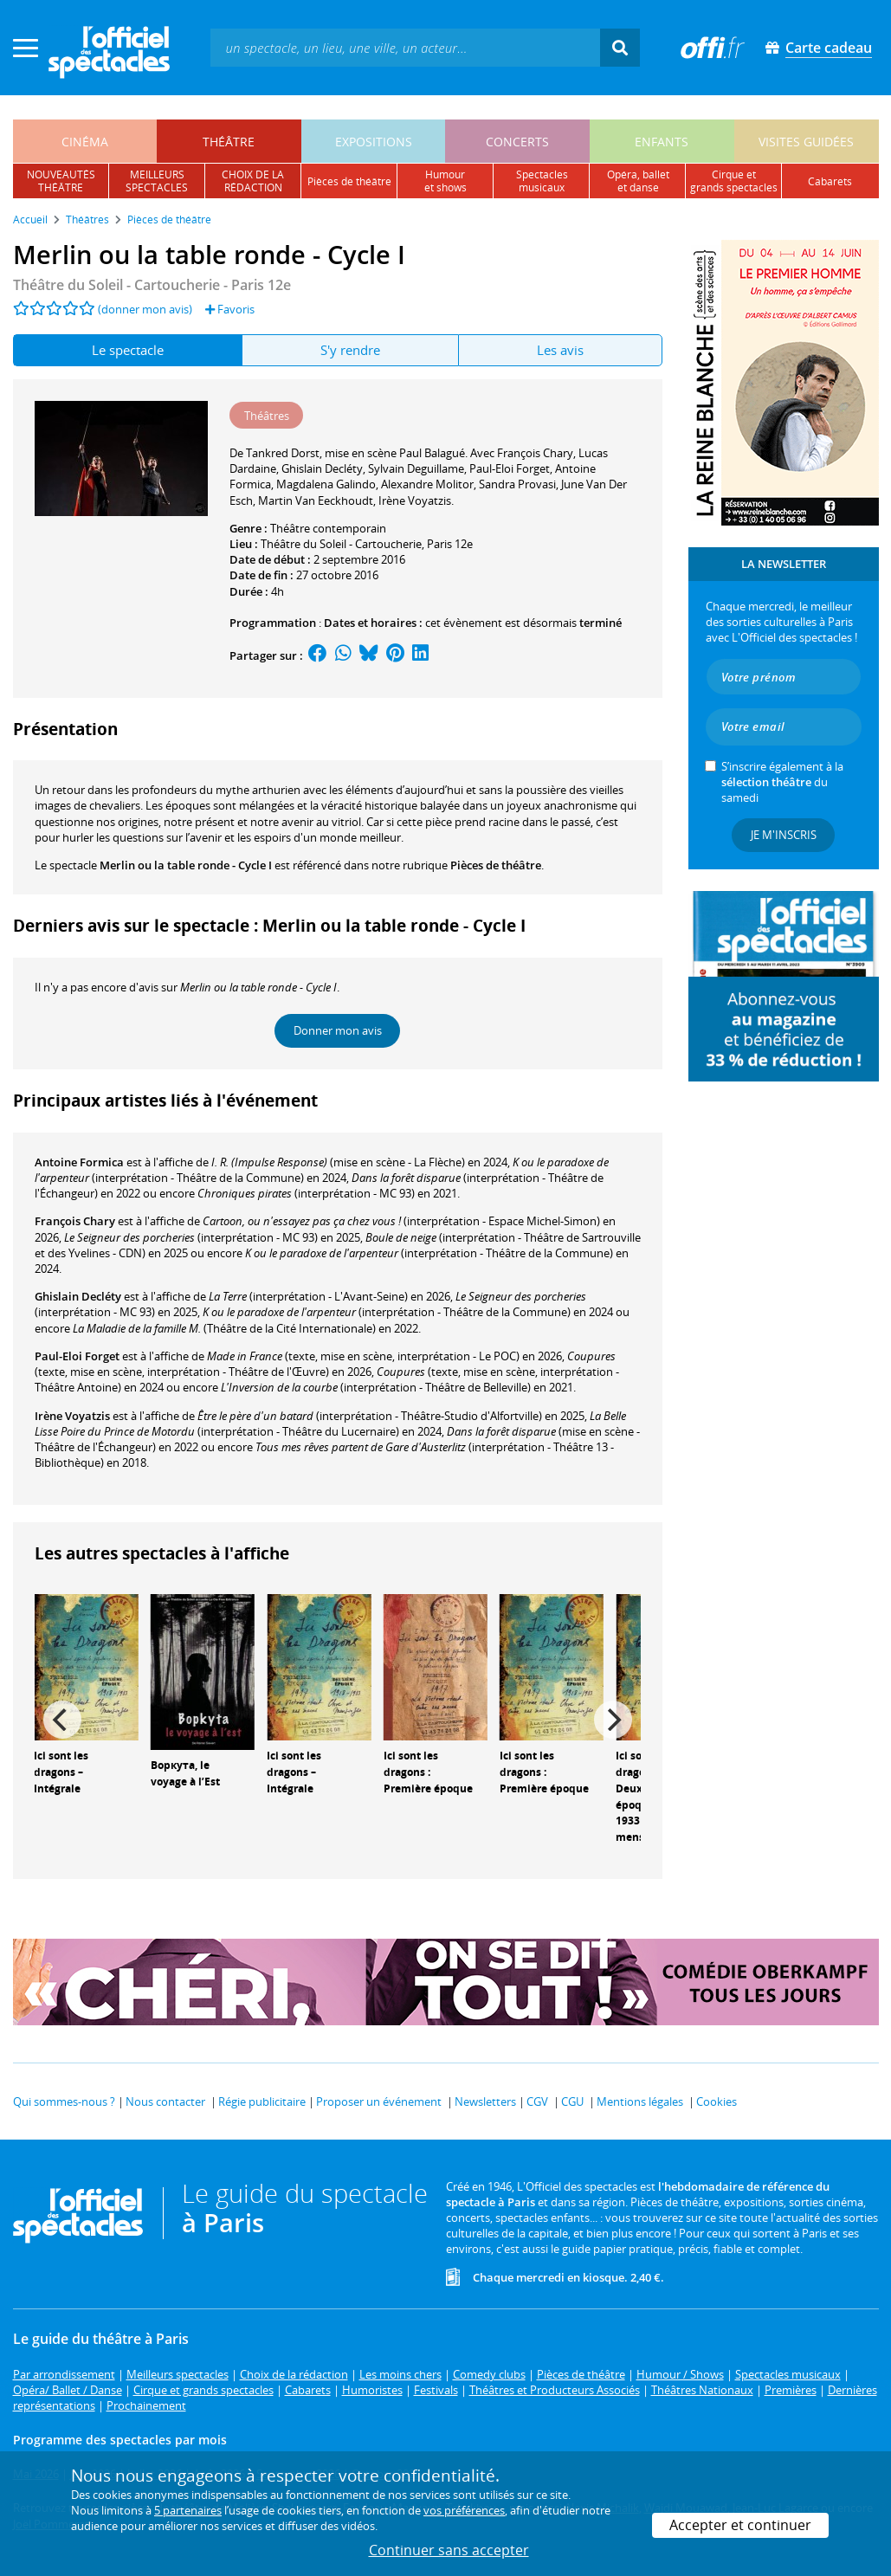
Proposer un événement (379, 2101)
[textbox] (405, 47)
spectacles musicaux (542, 181)
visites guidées (806, 141)
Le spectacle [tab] (128, 349)
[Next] (613, 1720)
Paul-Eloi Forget (77, 1356)
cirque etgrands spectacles (734, 181)
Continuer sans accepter (449, 2550)
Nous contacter (165, 2101)
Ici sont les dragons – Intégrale (61, 1772)
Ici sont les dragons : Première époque (428, 1772)
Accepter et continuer (740, 2524)
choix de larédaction (253, 181)
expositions (373, 141)
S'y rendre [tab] (350, 349)
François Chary (75, 1221)
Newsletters (485, 2101)
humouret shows (445, 181)
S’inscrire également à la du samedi (782, 782)
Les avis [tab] (560, 349)
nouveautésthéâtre (61, 181)
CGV (537, 2101)
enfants (661, 141)
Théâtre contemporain (328, 528)
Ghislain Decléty (78, 1296)
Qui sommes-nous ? (64, 2101)
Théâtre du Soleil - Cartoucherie (341, 544)
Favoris (230, 309)
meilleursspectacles (157, 181)
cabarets (830, 181)
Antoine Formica (79, 1162)
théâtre (229, 141)
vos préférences (464, 2510)
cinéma (84, 141)
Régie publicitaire (262, 2101)
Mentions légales (640, 2101)
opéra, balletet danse (638, 181)
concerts (517, 141)
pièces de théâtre (349, 181)
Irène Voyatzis (72, 1416)
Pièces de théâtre (495, 865)
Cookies (716, 2101)
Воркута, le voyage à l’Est (185, 1773)
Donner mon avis (338, 1030)
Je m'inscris (784, 835)
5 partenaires (188, 2510)
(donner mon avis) (145, 309)
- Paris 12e (152, 284)
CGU (572, 2101)
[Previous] (62, 1720)
